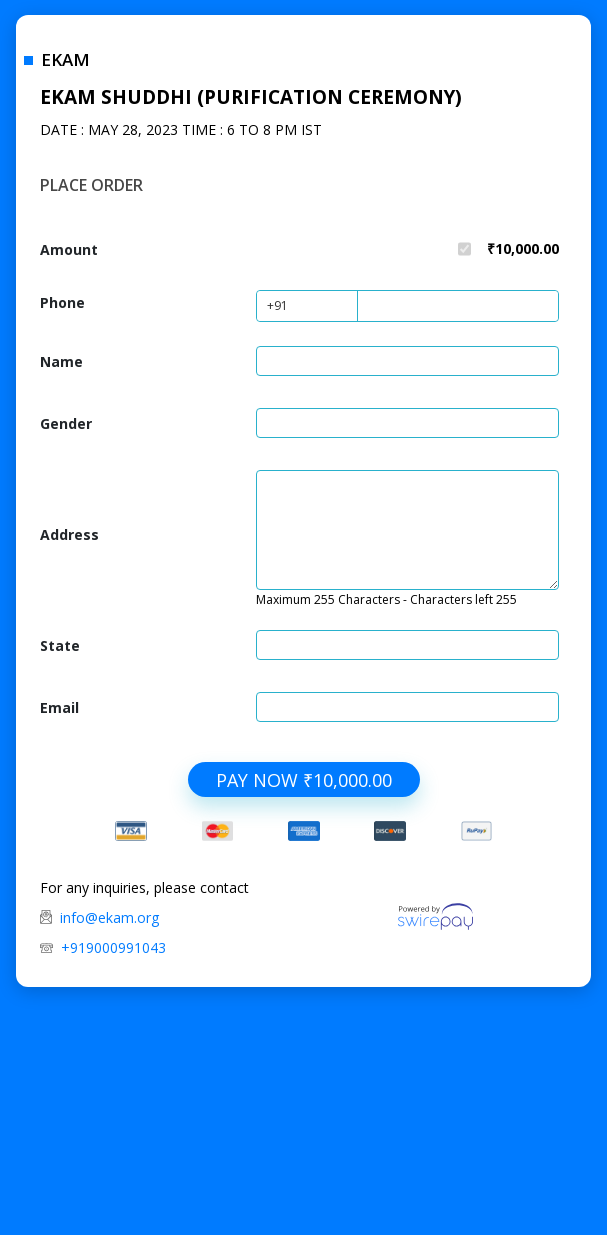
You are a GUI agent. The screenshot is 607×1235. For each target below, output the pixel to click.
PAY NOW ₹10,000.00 (304, 780)
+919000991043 (113, 947)
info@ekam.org (109, 917)
